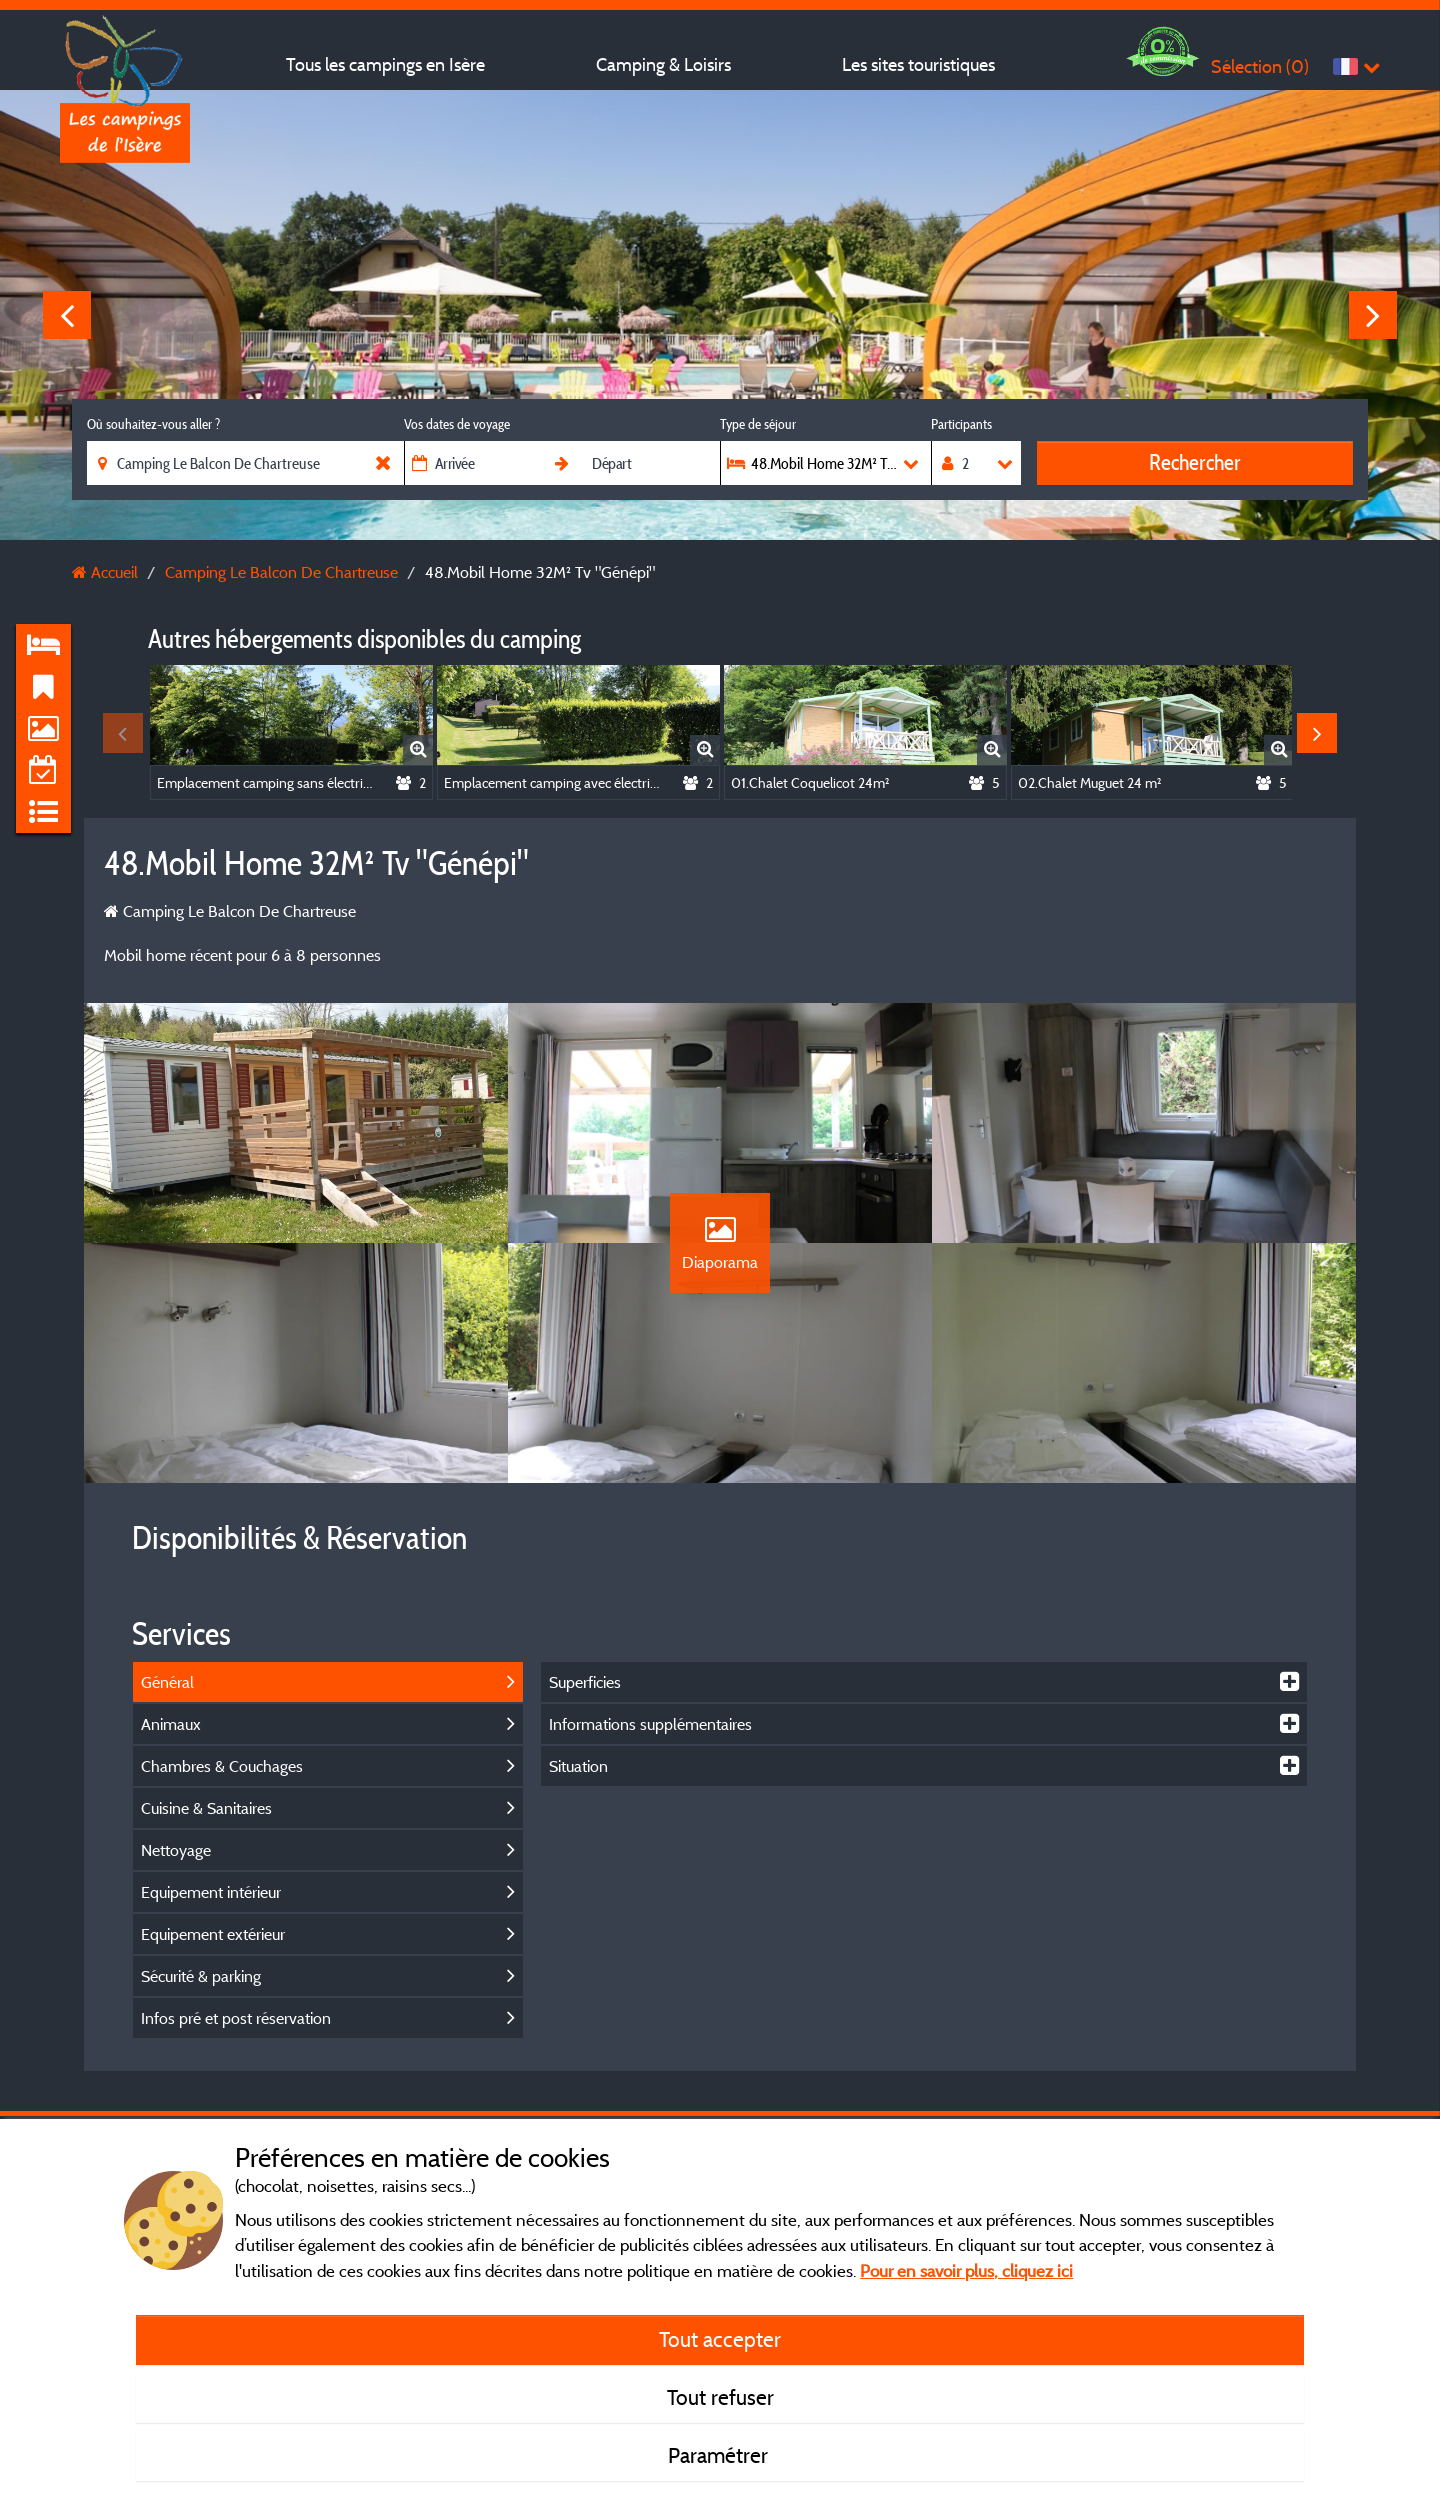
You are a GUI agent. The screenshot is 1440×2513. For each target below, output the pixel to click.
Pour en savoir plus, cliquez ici (966, 2270)
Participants (961, 424)
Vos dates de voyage (457, 424)
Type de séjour (758, 424)
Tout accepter (720, 2339)
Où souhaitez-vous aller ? (153, 424)
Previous (67, 315)
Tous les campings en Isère (385, 64)
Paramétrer (720, 2455)
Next (1373, 315)
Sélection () (1260, 66)
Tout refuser (720, 2397)
